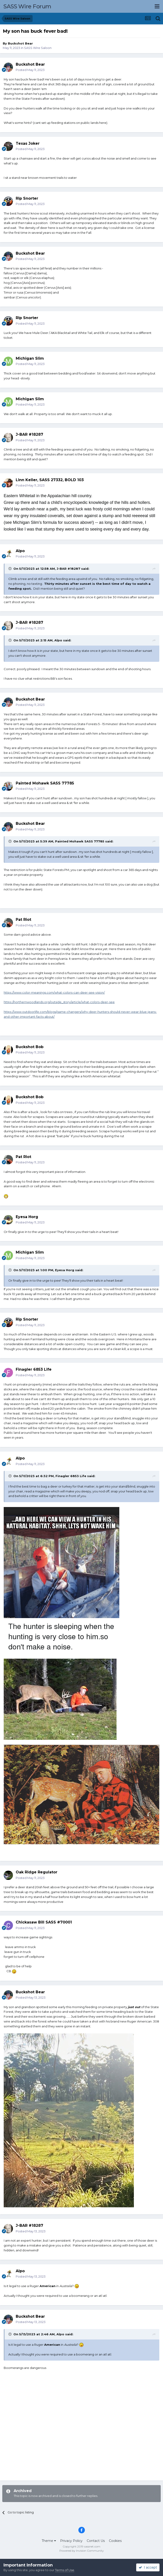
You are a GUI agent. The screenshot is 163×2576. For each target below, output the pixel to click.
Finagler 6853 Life (34, 1369)
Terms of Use (64, 2570)
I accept (148, 2567)
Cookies (115, 2541)
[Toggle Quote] (10, 568)
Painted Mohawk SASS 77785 (79, 841)
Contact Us (96, 2541)
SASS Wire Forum (27, 6)
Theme (49, 2541)
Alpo (58, 640)
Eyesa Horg (64, 1270)
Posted (30, 70)
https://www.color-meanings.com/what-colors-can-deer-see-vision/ (54, 992)
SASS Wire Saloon (38, 48)
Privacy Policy (71, 2541)
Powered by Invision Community (81, 2550)
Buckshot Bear (20, 43)
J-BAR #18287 (68, 568)
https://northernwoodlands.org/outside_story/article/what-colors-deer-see (59, 1002)
